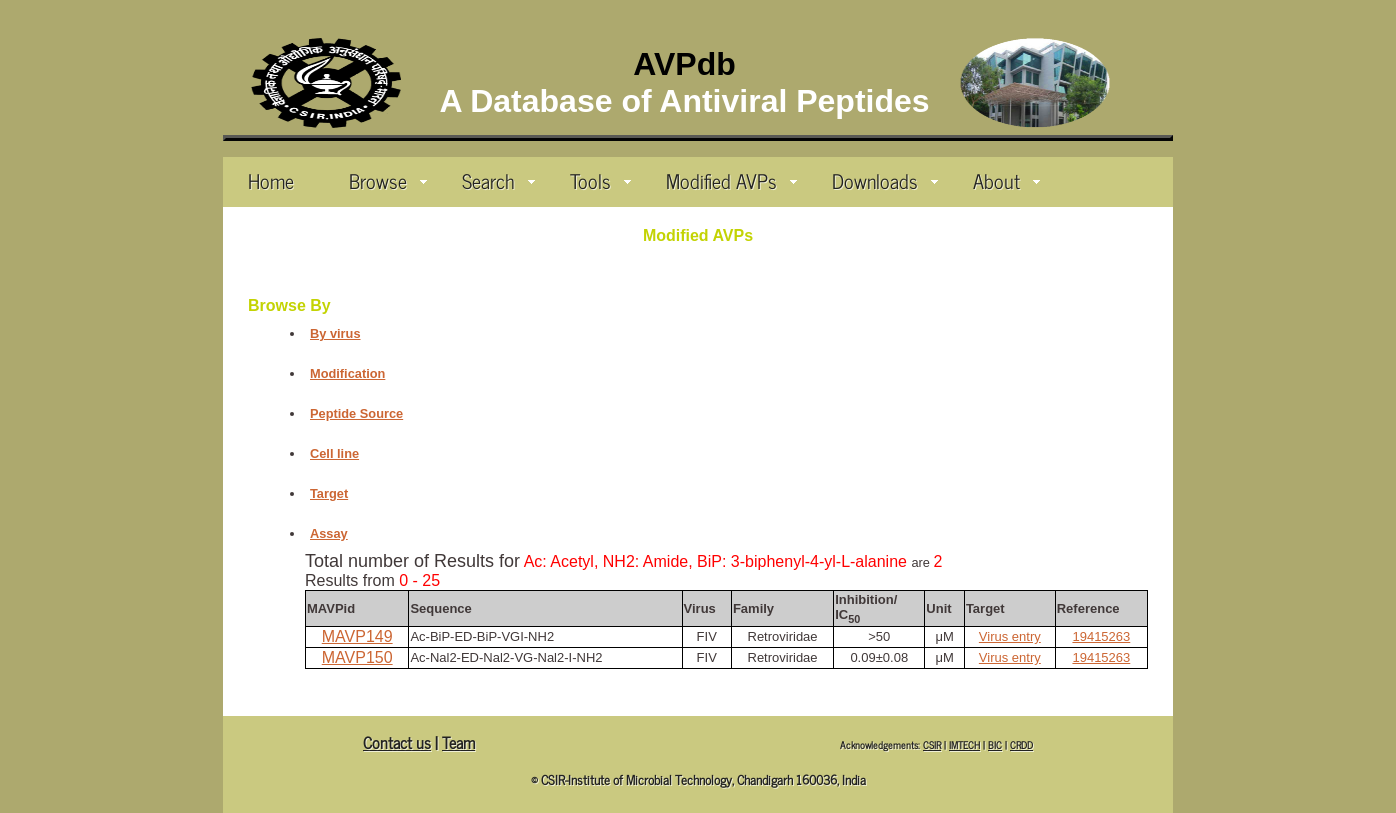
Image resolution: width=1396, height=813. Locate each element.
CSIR (932, 744)
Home (271, 180)
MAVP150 (357, 657)
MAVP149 (357, 636)
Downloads (885, 180)
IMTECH (964, 744)
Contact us (397, 742)
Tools (600, 180)
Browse (388, 180)
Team (458, 742)
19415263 (1101, 636)
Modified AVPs (731, 180)
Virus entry (1010, 636)
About (1006, 180)
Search (498, 180)
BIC (995, 744)
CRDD (1021, 744)
